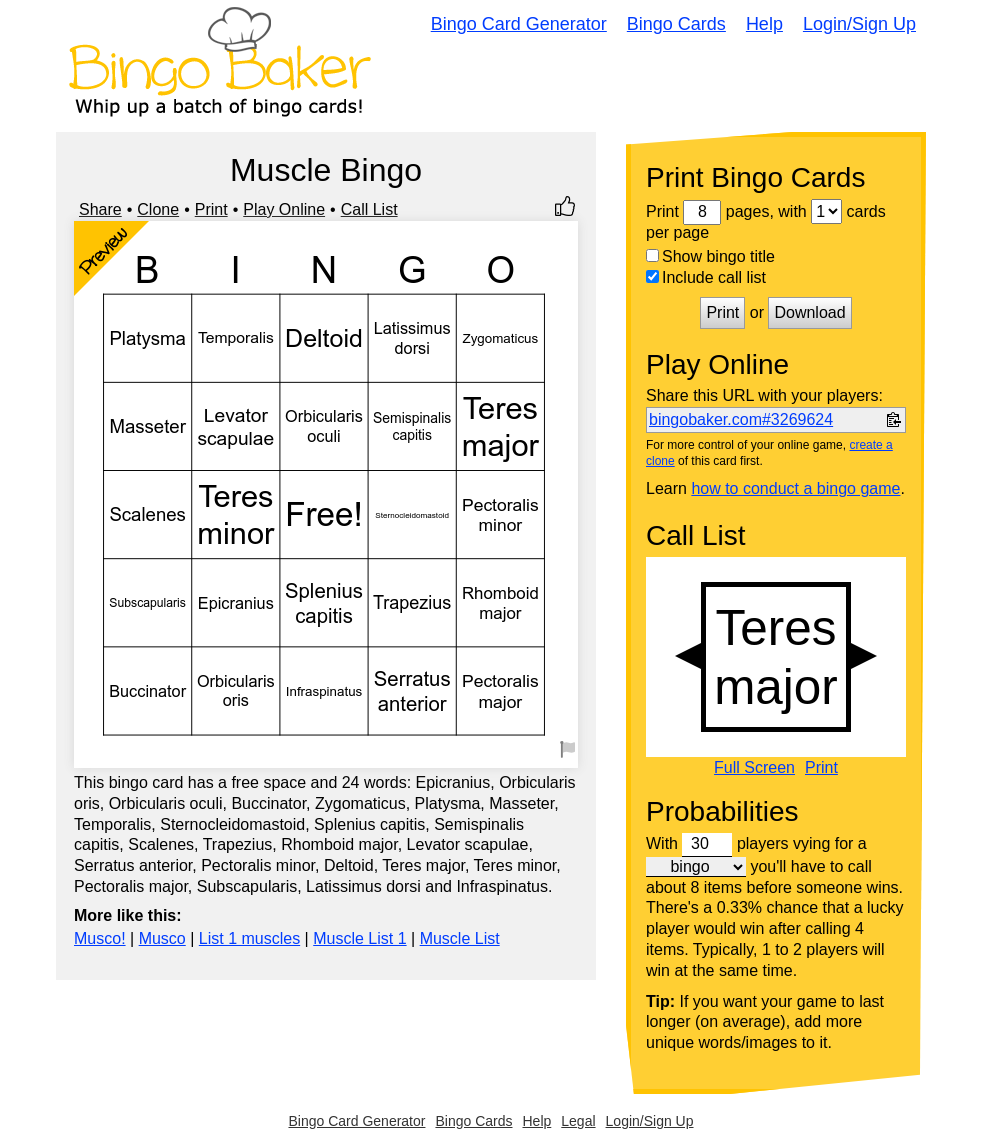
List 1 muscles (249, 938)
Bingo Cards (676, 24)
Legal (578, 1121)
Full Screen (754, 768)
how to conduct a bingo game (795, 488)
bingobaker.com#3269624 (741, 419)
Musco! (100, 938)
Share (100, 209)
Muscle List (460, 938)
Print (211, 209)
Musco (162, 938)
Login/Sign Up (859, 24)
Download (809, 312)
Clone (158, 209)
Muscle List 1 (359, 938)
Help (764, 24)
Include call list (706, 277)
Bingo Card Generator (519, 24)
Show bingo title (710, 256)
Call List (369, 209)
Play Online (284, 209)
